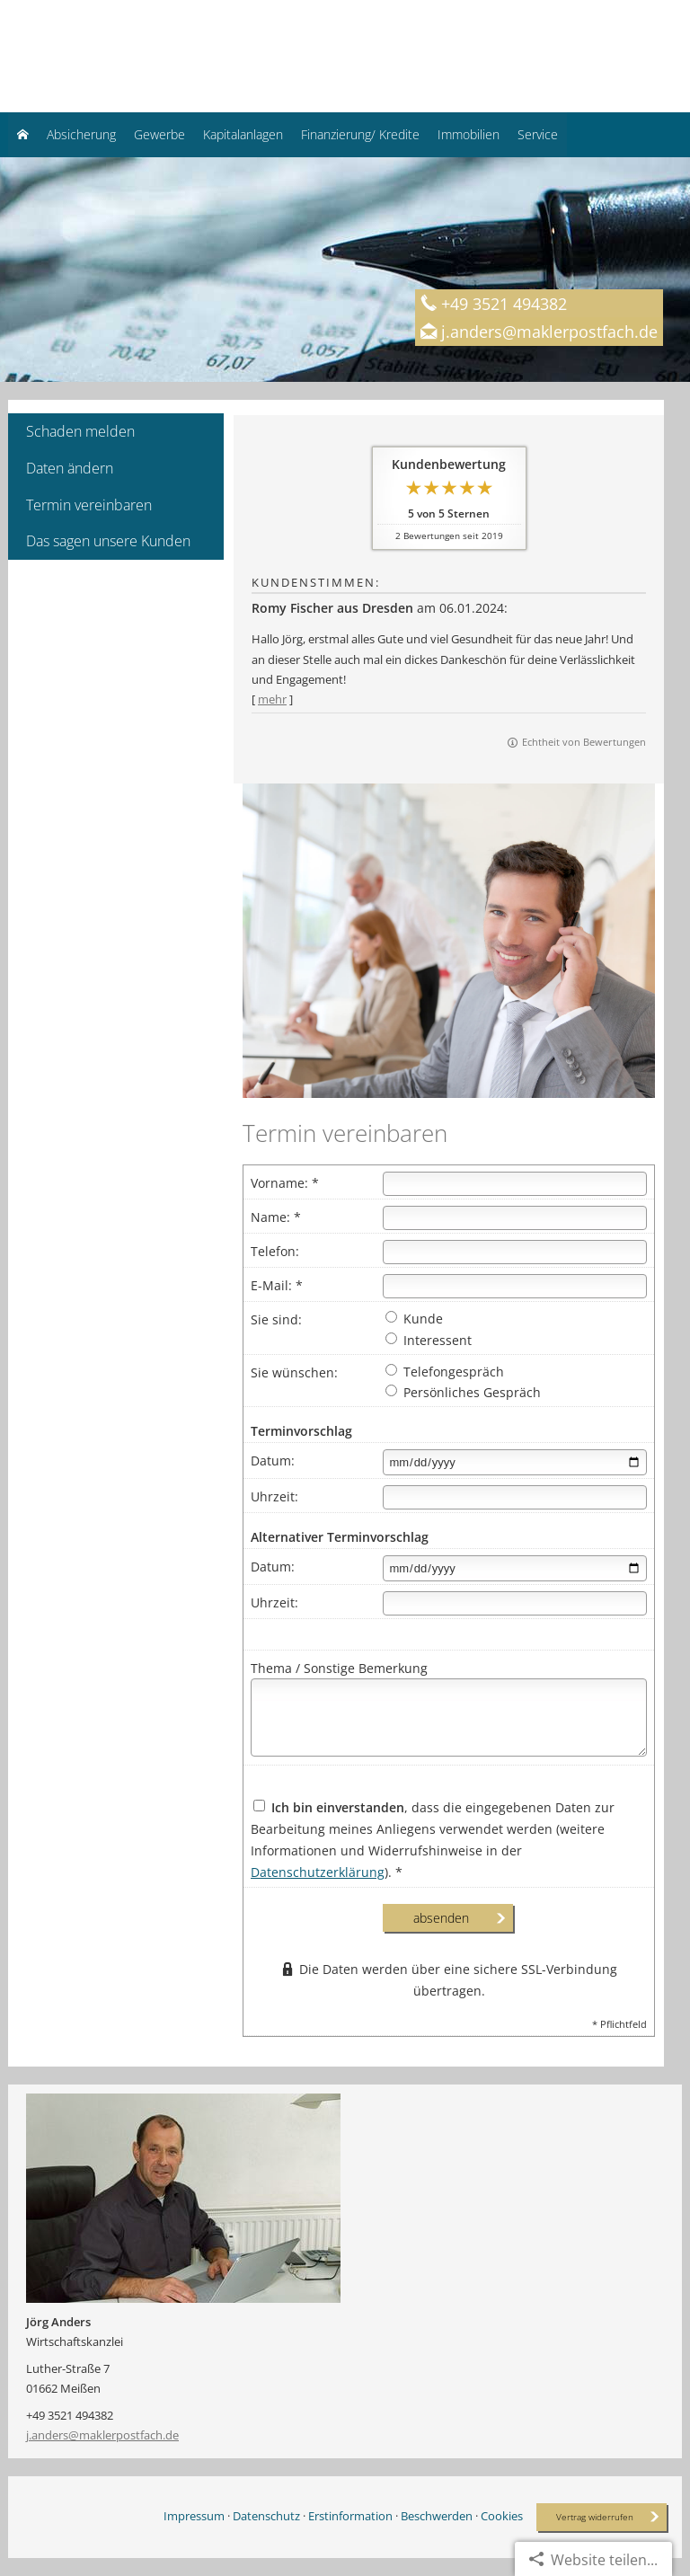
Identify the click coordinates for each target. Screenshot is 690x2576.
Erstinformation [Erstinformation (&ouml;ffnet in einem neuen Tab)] (350, 2516)
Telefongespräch (444, 1371)
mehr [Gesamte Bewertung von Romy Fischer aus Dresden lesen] (272, 699)
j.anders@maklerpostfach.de (102, 2435)
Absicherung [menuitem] (81, 134)
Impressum (194, 2516)
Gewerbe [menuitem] (159, 134)
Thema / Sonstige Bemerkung (339, 1668)
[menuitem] (23, 134)
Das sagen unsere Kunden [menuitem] (108, 541)
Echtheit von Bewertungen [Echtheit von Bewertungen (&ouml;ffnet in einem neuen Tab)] (584, 741)
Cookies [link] (502, 2516)
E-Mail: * (277, 1285)
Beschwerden (437, 2516)
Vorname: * (285, 1182)
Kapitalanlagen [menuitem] (243, 134)
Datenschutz (266, 2516)
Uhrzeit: (274, 1496)
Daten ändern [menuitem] (69, 468)
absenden (441, 1917)
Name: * (276, 1217)
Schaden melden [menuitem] (80, 431)
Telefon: (275, 1251)
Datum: (273, 1460)
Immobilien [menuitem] (469, 134)
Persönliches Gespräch (463, 1392)
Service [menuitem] (538, 134)
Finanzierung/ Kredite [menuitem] (360, 134)
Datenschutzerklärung (318, 1872)
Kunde (414, 1318)
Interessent (428, 1340)
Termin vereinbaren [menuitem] (89, 505)
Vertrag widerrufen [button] (594, 2516)
